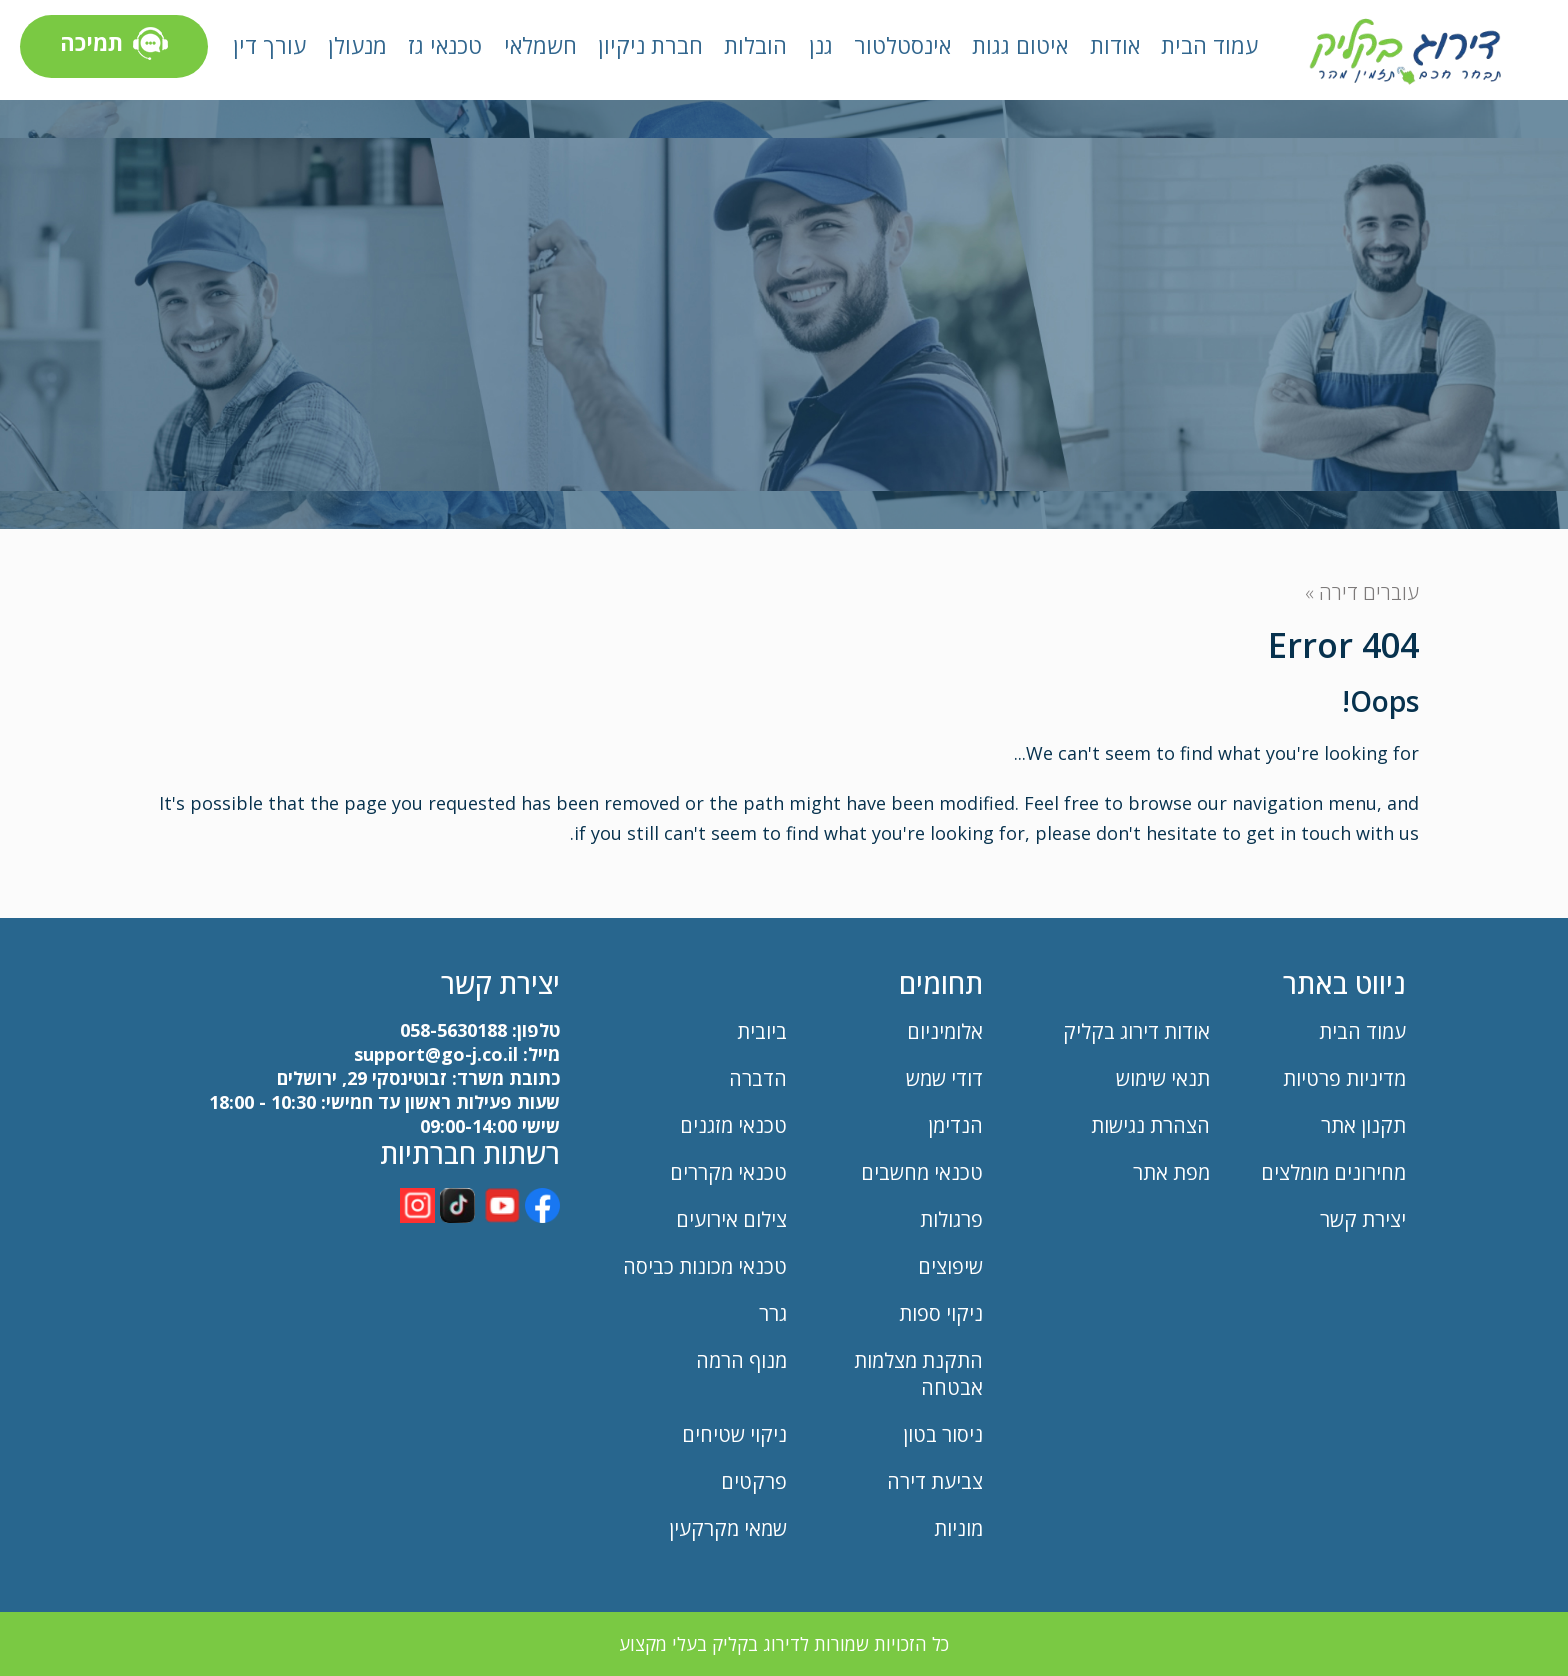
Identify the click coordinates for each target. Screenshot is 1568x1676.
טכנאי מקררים (728, 1172)
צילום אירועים (731, 1219)
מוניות (958, 1528)
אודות (1115, 45)
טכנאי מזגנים (733, 1125)
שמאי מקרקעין (728, 1528)
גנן (821, 45)
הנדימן (955, 1125)
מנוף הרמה (741, 1360)
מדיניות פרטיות (1344, 1078)
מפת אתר (1171, 1172)
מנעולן (357, 45)
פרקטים (754, 1481)
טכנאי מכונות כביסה (705, 1266)
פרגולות (951, 1219)
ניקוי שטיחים (734, 1434)
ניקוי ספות (941, 1313)
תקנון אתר (1361, 1125)
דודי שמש (944, 1078)
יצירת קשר (1363, 1219)
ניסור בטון (943, 1434)
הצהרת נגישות (1150, 1125)
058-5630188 (453, 1030)
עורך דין (269, 45)
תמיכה (114, 46)
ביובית (762, 1031)
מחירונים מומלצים (1333, 1172)
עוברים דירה (1369, 592)
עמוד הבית (1209, 45)
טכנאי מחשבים (922, 1172)
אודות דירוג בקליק (1136, 1031)
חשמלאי (540, 45)
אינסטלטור (902, 45)
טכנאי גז (445, 45)
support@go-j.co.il (436, 1054)
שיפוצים (950, 1266)
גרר (773, 1313)
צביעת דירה (935, 1481)
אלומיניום (945, 1031)
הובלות (755, 45)
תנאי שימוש (1163, 1078)
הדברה (758, 1078)
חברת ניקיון (650, 45)
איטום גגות (1020, 45)
